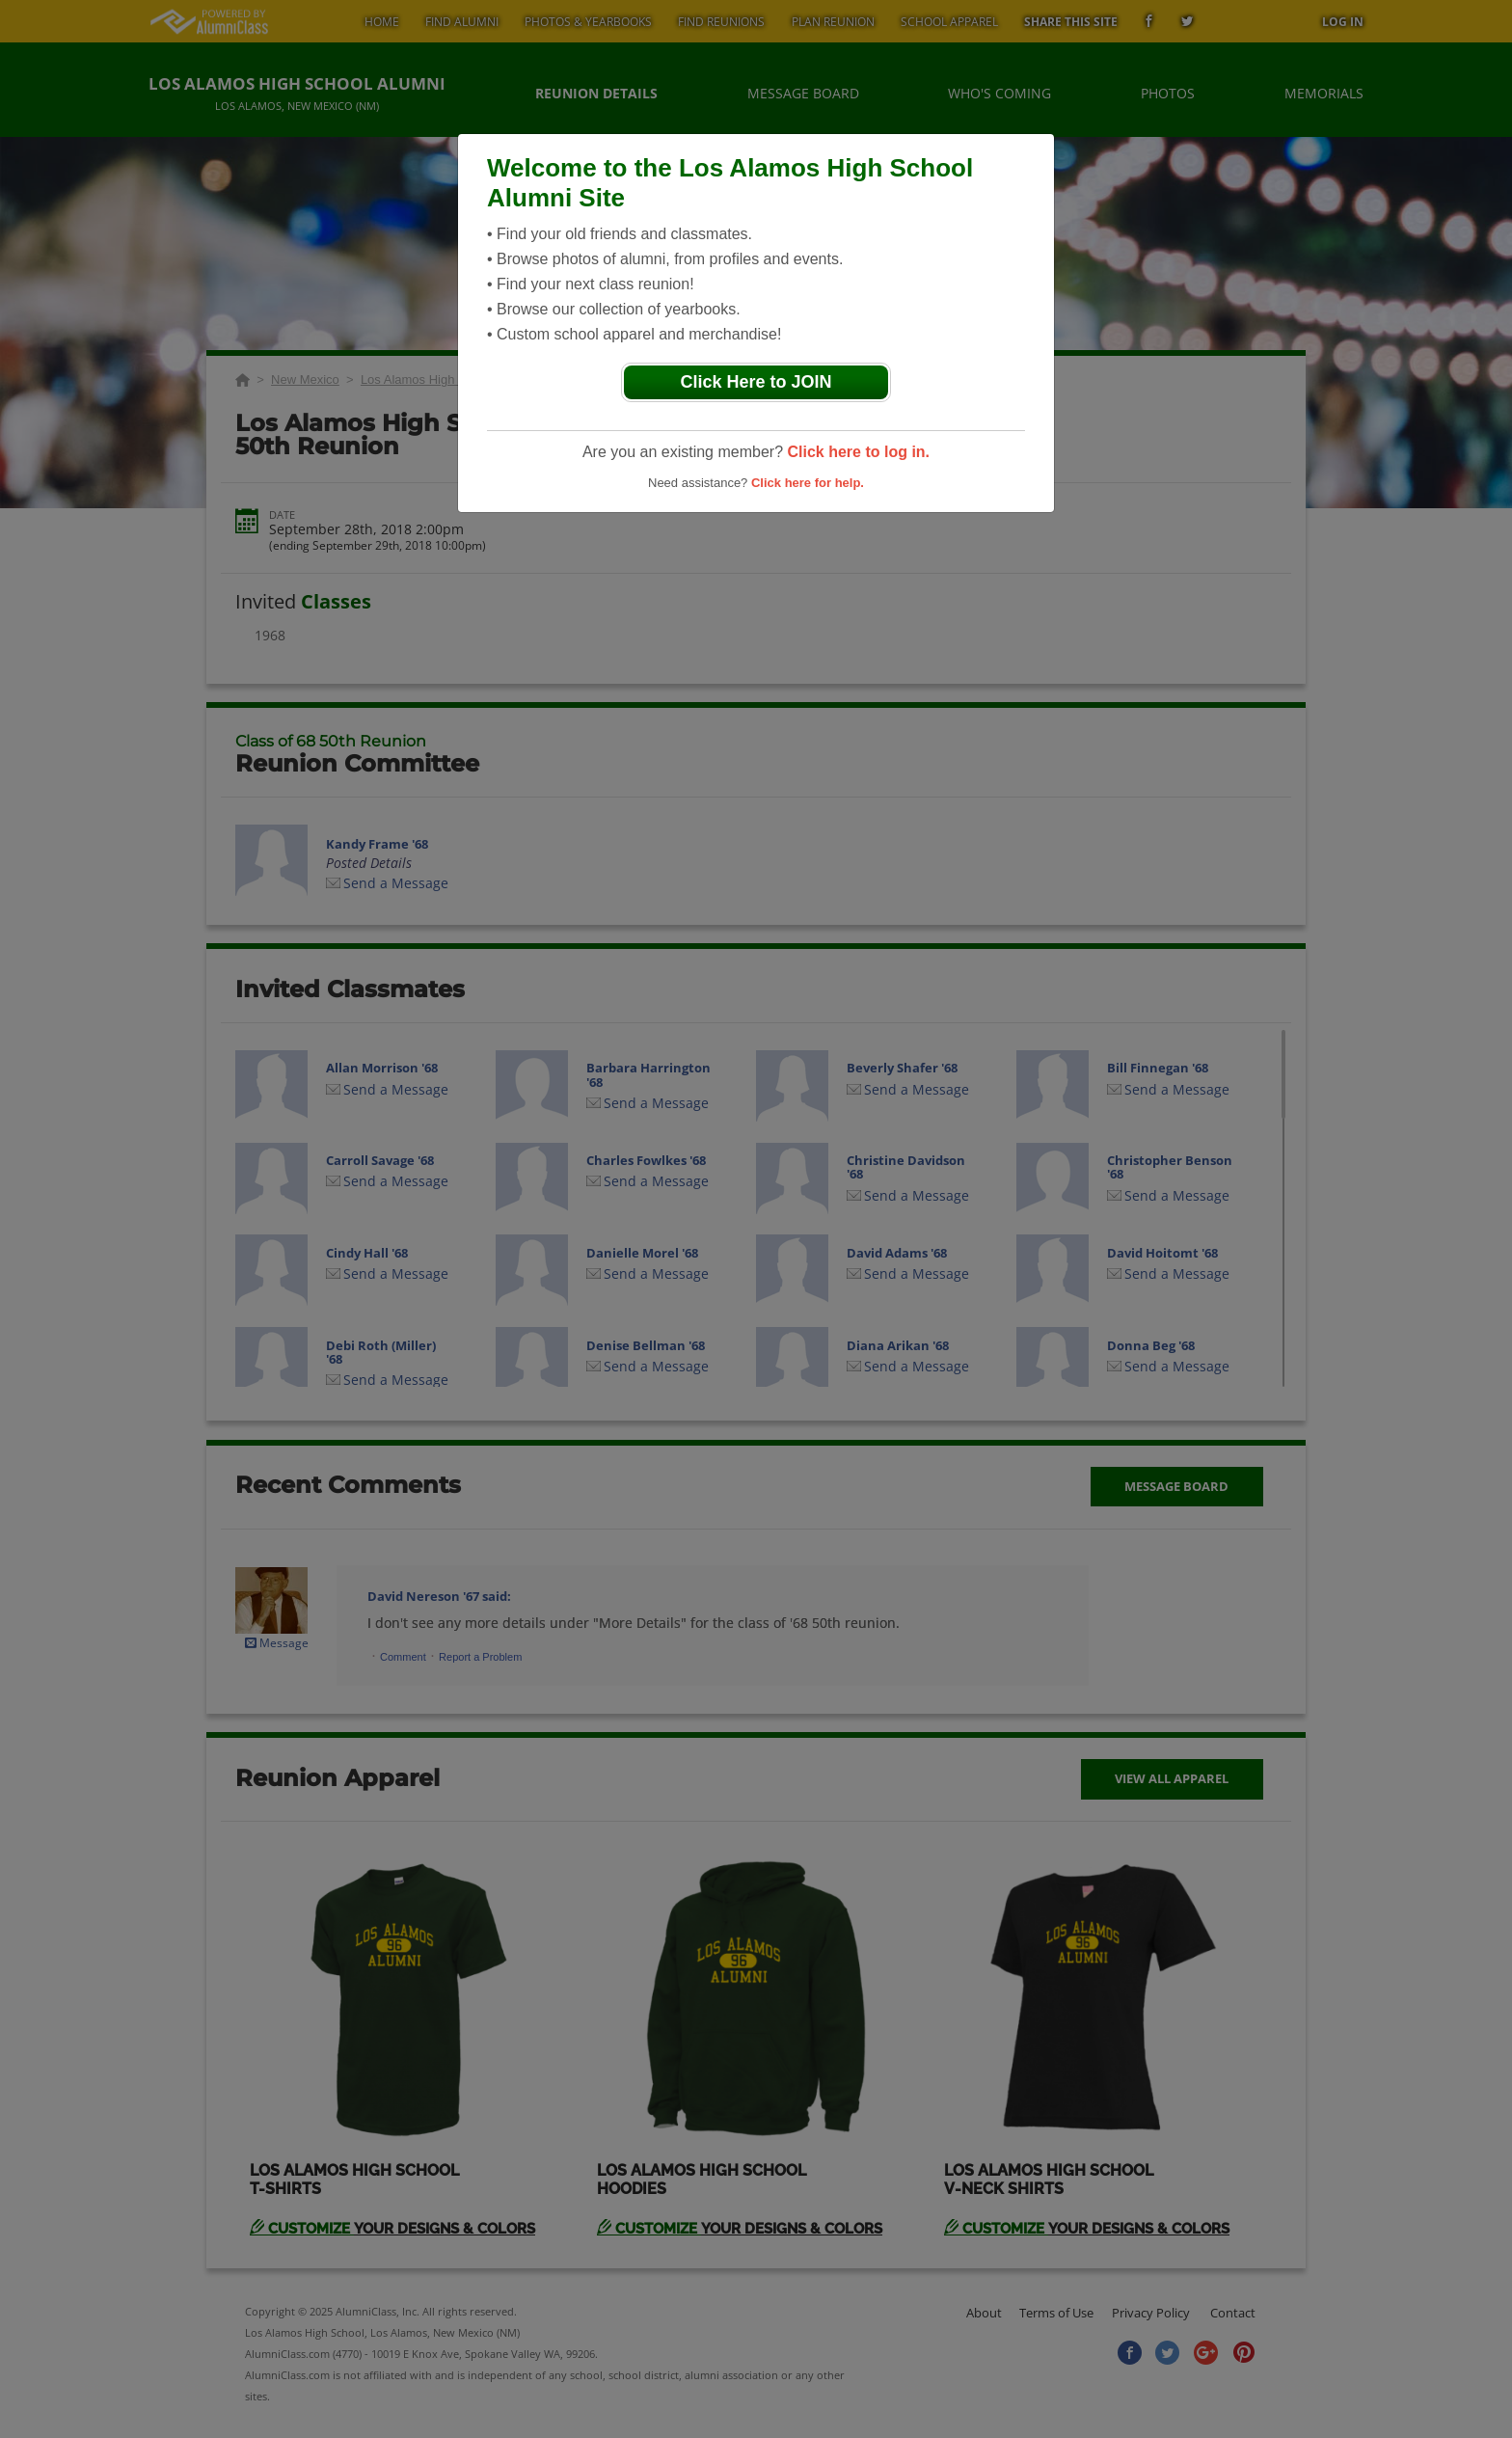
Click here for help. (807, 482)
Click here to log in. (858, 452)
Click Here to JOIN (755, 382)
